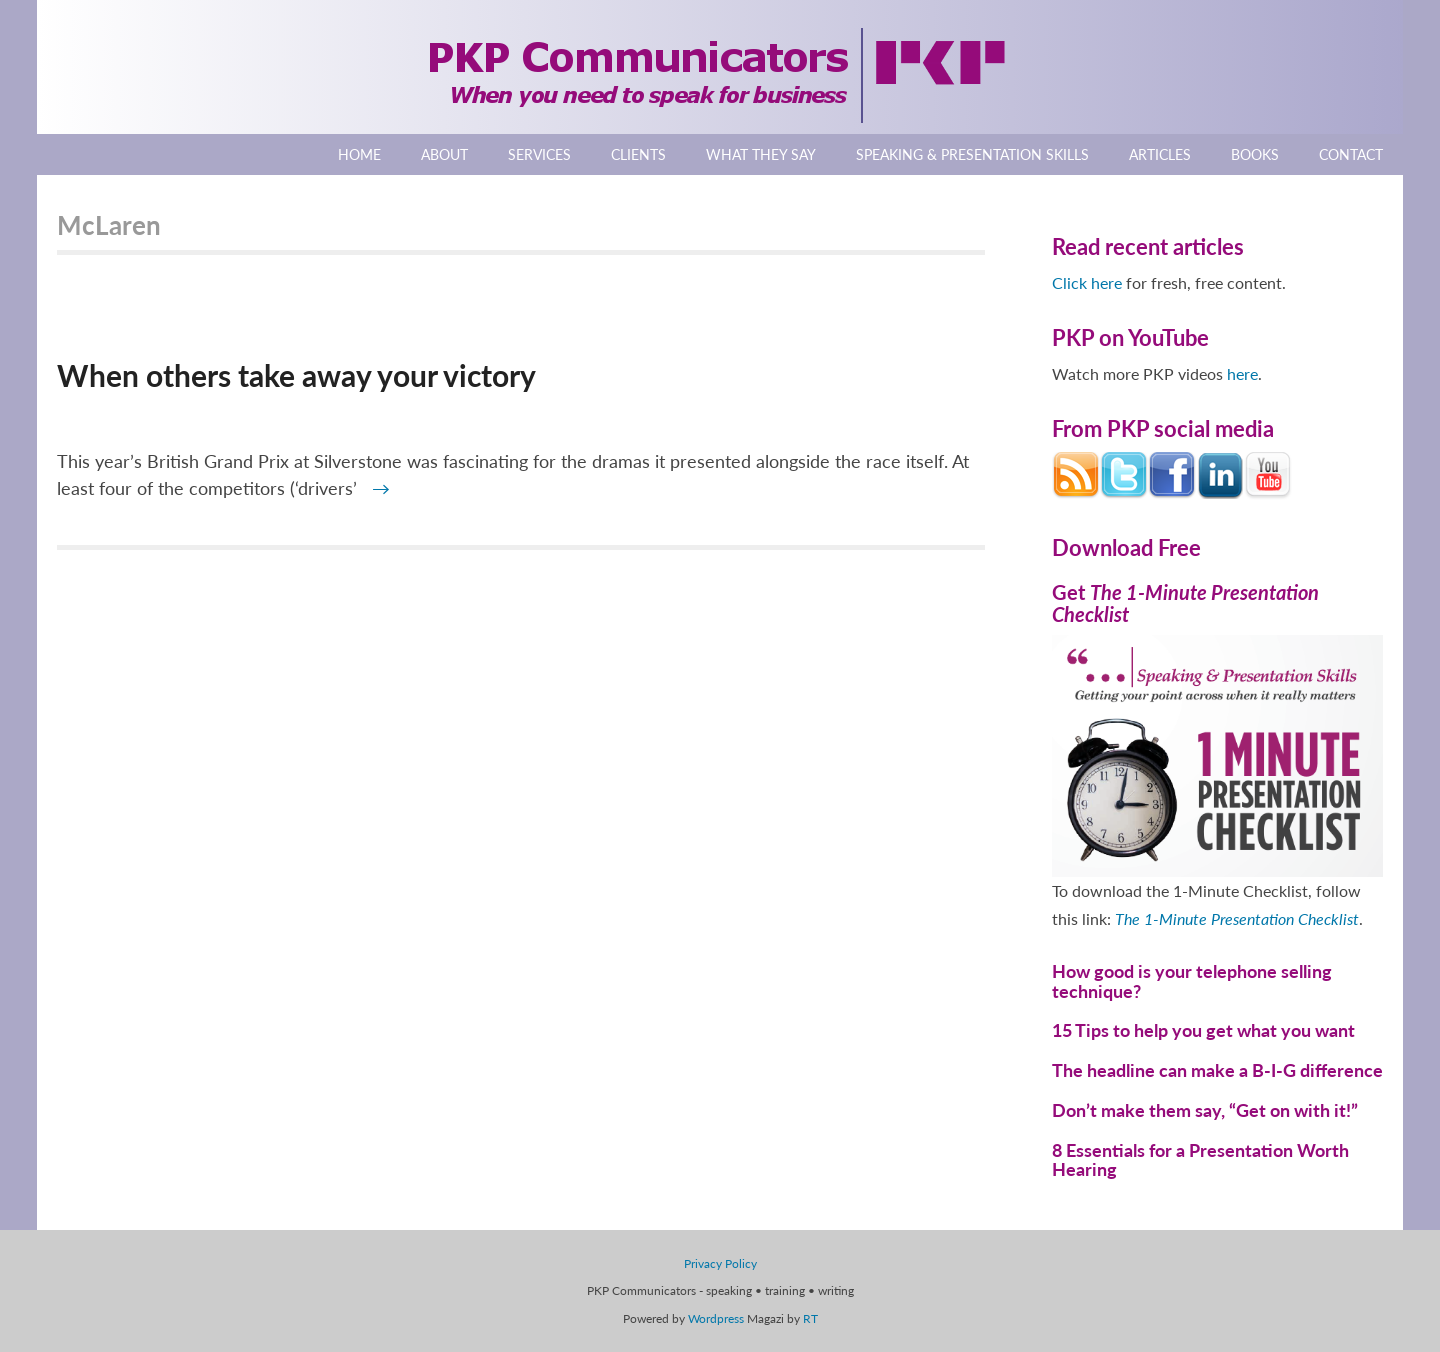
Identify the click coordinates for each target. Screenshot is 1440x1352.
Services (539, 154)
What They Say (761, 154)
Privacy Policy (720, 1263)
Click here (1087, 282)
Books (1255, 154)
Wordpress (716, 1318)
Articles (1160, 154)
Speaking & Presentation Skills (972, 154)
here (1242, 373)
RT (810, 1318)
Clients (638, 154)
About (444, 154)
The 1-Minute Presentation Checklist (1237, 918)
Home (359, 154)
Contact (1351, 154)
